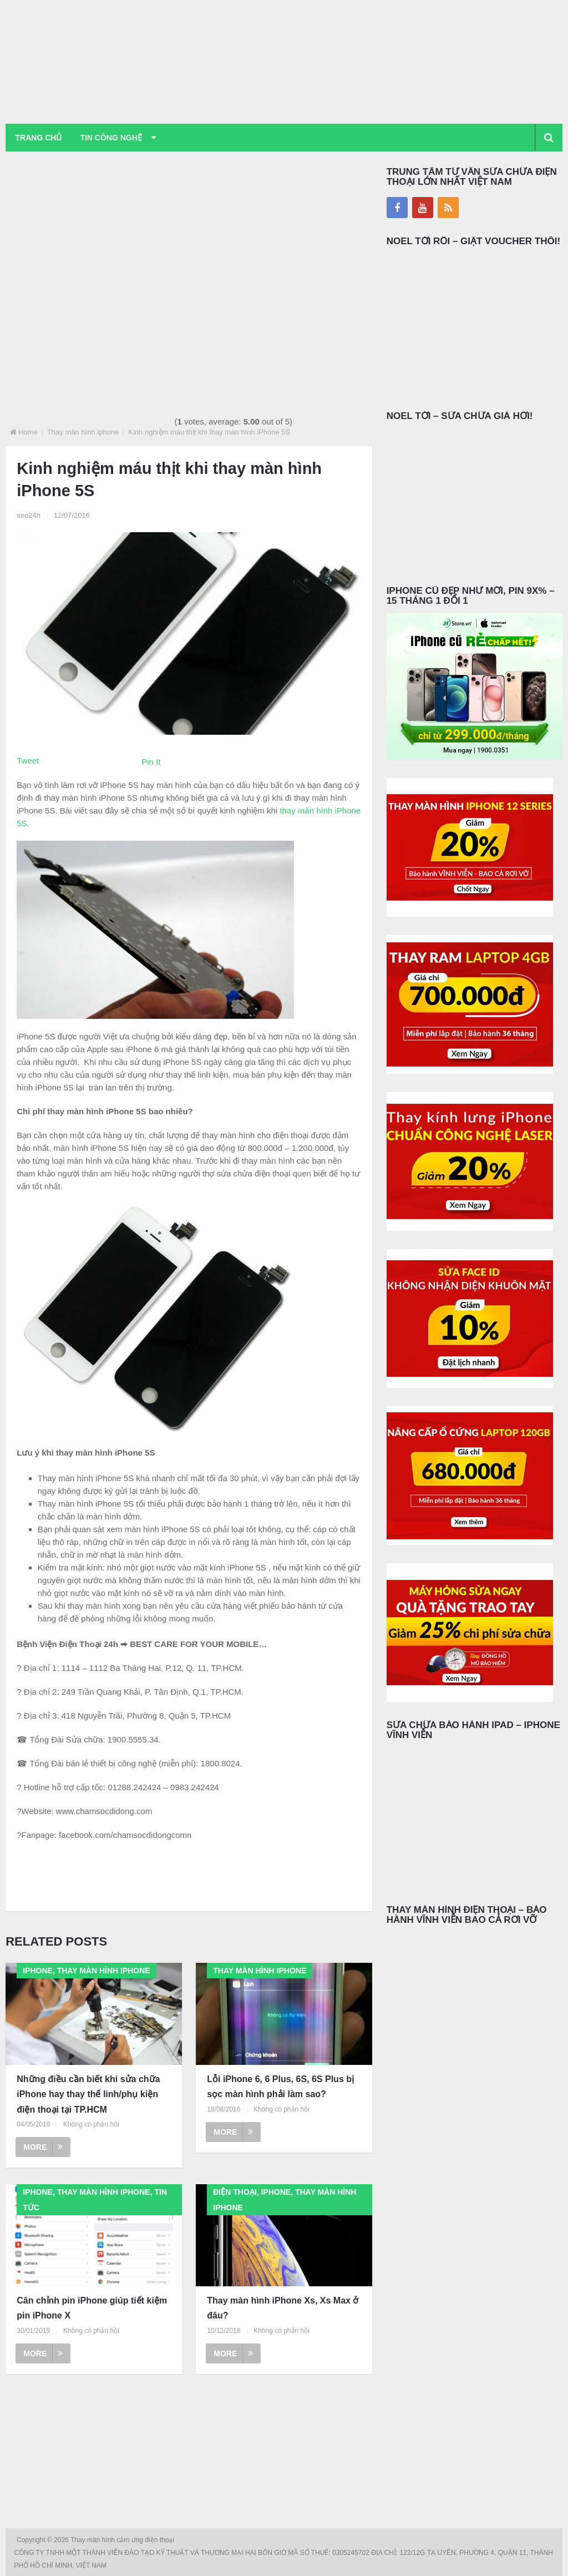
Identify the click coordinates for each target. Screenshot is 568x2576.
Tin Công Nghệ (113, 137)
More (43, 2147)
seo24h (28, 515)
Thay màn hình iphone (83, 432)
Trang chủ (39, 137)
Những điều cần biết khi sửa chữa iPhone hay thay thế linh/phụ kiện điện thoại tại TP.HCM (88, 2094)
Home (28, 432)
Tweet (28, 761)
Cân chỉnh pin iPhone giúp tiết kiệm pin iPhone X (92, 2308)
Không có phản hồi (91, 2124)
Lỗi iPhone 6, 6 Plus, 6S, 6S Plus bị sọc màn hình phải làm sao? (280, 2087)
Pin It (150, 762)
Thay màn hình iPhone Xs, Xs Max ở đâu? (282, 2308)
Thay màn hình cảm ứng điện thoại (123, 2540)
